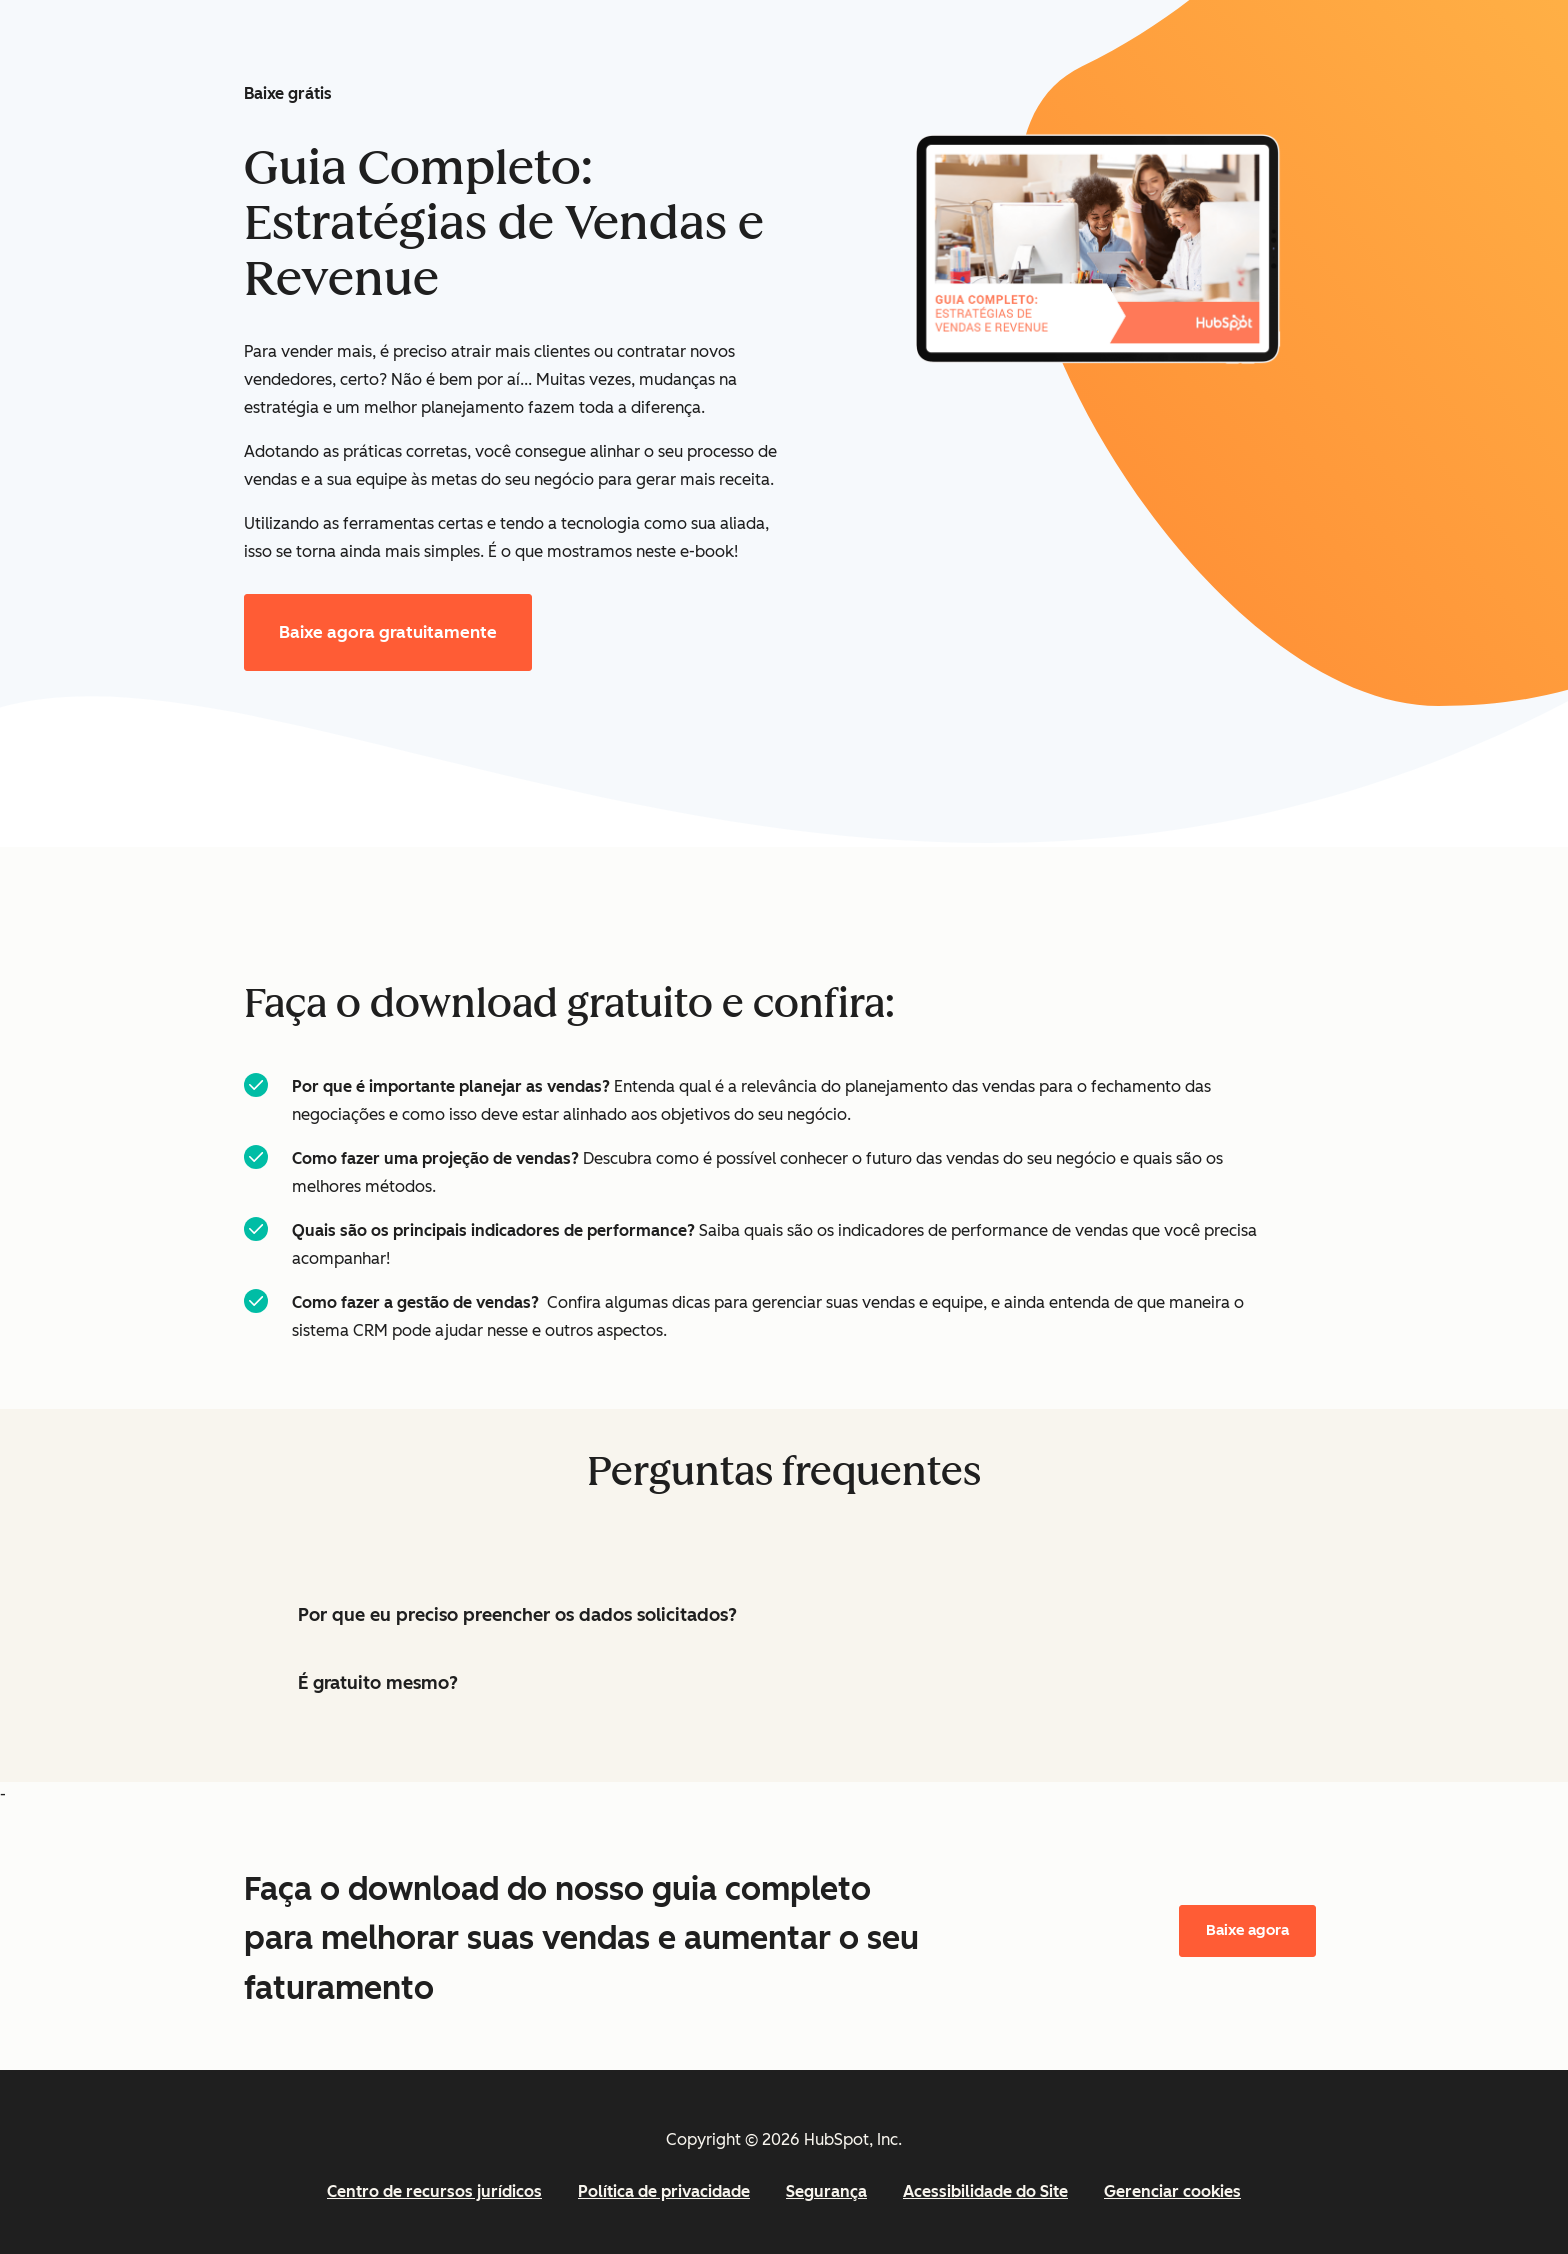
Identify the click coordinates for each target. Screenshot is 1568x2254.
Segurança (826, 2191)
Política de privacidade (664, 2191)
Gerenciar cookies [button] (1172, 2191)
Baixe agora (1247, 1930)
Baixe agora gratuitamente (388, 632)
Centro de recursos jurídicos (434, 2191)
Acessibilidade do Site (985, 2191)
